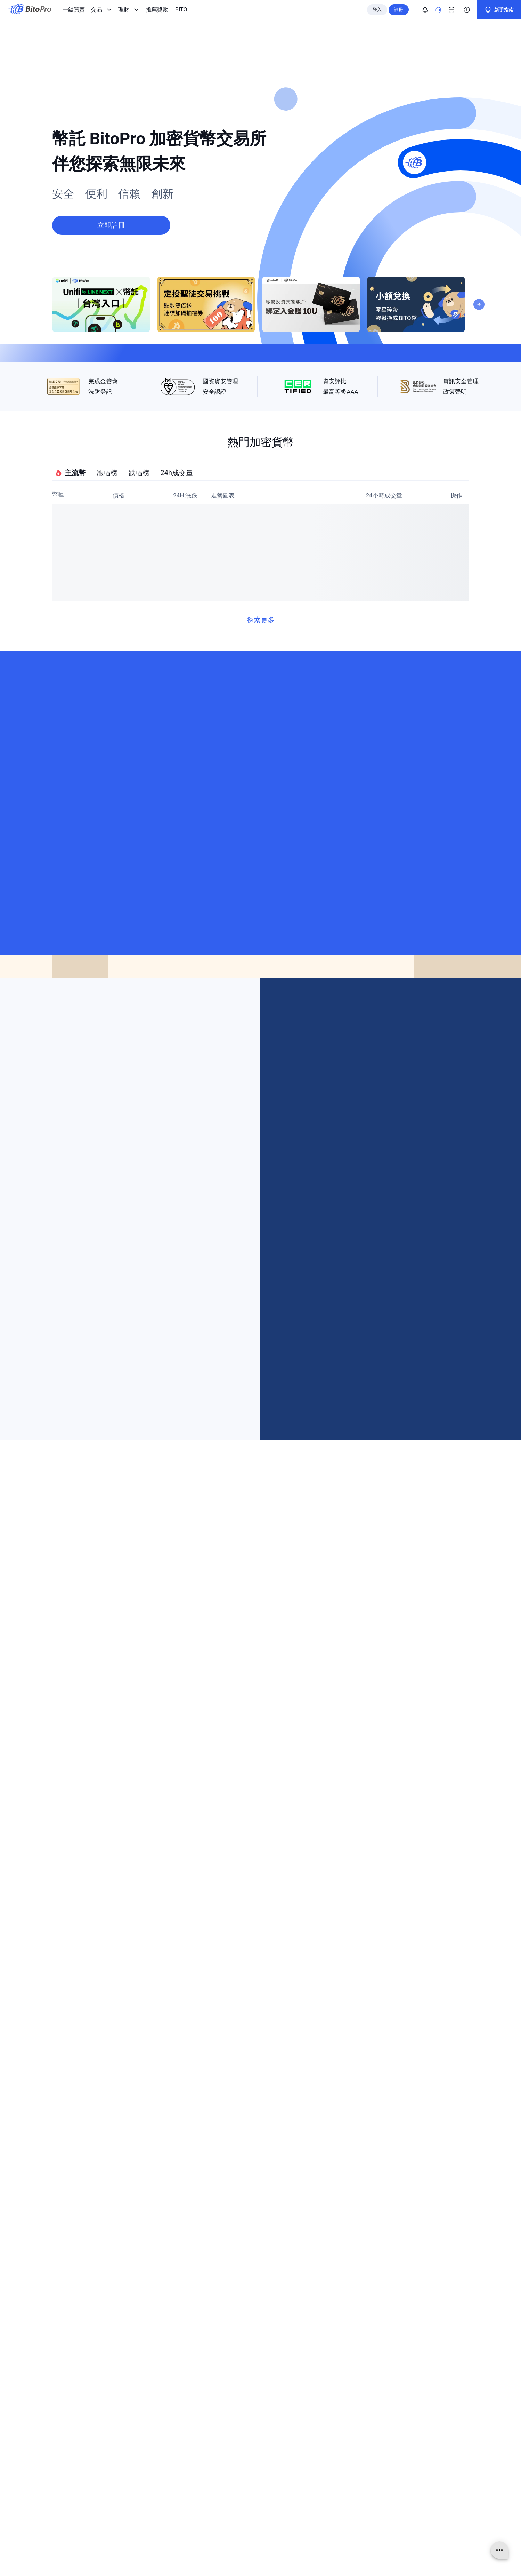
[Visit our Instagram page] (260, 1909)
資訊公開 (68, 2447)
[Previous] (253, 1046)
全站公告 (304, 2428)
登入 (377, 9)
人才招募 (68, 2437)
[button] (336, 1782)
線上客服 (304, 2418)
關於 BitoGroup (74, 2408)
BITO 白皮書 (190, 2476)
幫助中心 (304, 2437)
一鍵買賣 (74, 9)
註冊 (398, 9)
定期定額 (186, 2447)
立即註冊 (261, 2249)
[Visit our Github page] (396, 1909)
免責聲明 (68, 2476)
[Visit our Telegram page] (215, 1909)
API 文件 (304, 2496)
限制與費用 (307, 2476)
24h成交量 (177, 519)
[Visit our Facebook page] (238, 1909)
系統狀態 (304, 2515)
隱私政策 (68, 2467)
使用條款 (68, 2457)
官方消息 (68, 2428)
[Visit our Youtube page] (328, 1909)
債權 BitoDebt (191, 2437)
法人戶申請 (307, 2486)
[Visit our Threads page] (283, 1909)
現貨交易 (186, 2418)
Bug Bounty (307, 2506)
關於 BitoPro (71, 2418)
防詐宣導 (304, 2457)
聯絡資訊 (304, 2408)
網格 (181, 2428)
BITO (181, 9)
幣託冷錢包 (189, 2457)
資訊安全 (304, 2447)
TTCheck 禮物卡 (194, 2486)
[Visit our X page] (351, 1909)
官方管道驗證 (309, 2467)
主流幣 (70, 519)
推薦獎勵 (157, 9)
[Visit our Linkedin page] (373, 1909)
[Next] (479, 247)
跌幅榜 (139, 519)
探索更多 (261, 666)
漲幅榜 (107, 519)
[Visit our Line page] (305, 1909)
